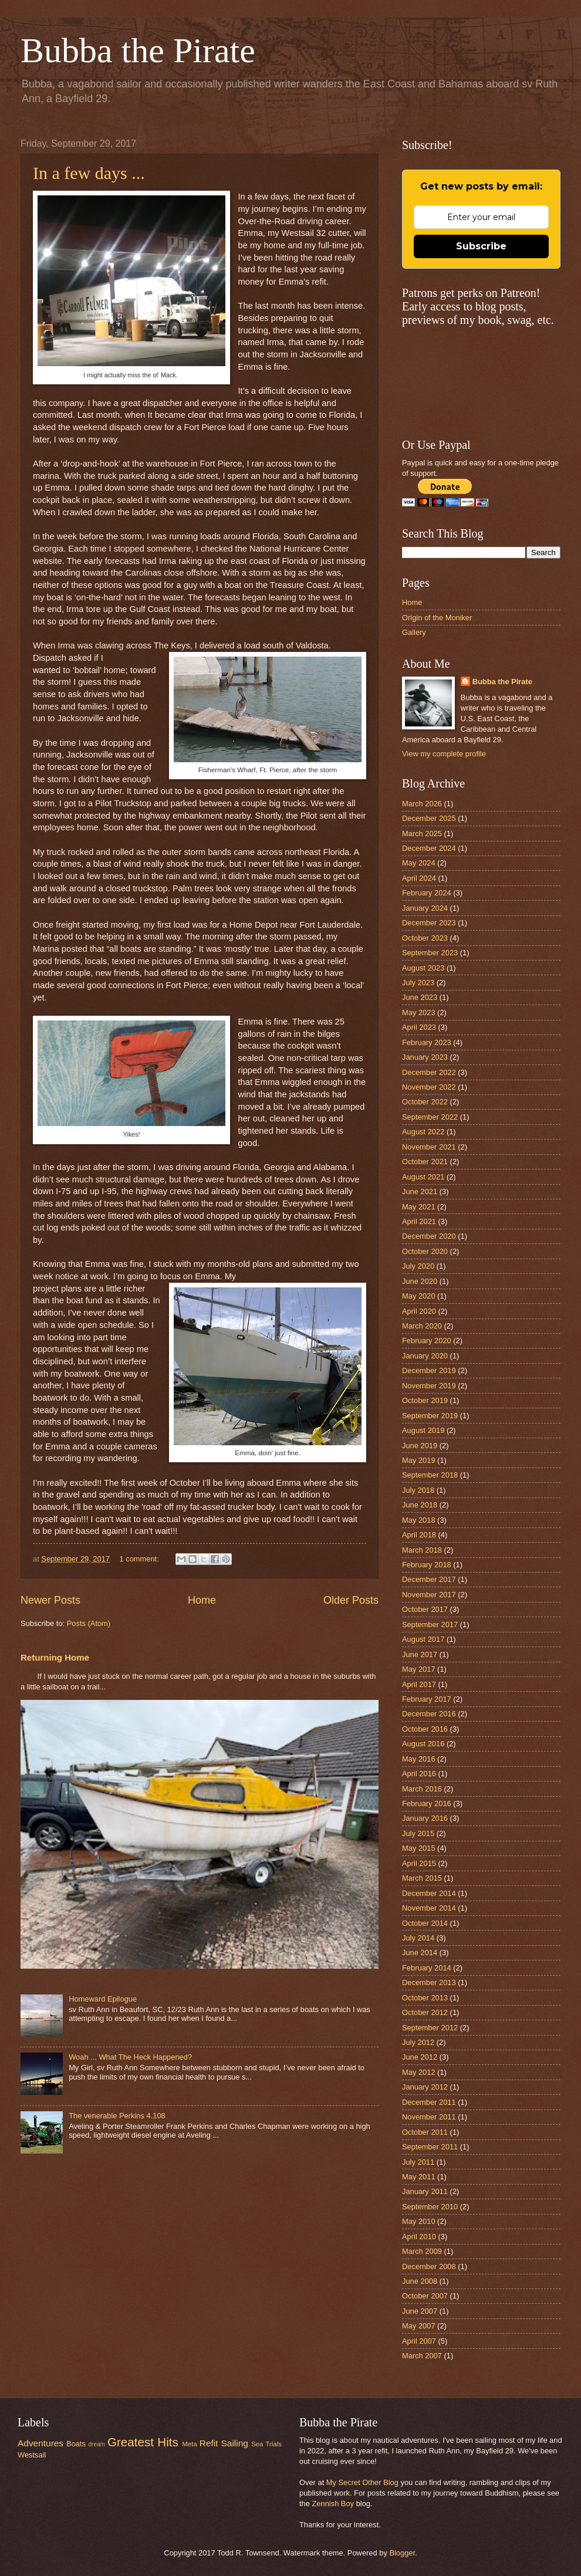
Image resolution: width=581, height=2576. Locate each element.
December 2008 (429, 2266)
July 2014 (418, 1937)
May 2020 (418, 1296)
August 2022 (423, 1131)
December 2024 (429, 848)
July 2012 (418, 2042)
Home (202, 1600)
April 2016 (419, 1773)
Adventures (40, 2443)
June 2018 (419, 1504)
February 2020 (426, 1340)
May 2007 (418, 2325)
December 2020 (429, 1236)
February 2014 (426, 1967)
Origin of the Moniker (437, 617)
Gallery (414, 632)
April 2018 (419, 1534)
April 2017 (419, 1684)
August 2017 (423, 1639)
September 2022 (430, 1117)
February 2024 (426, 892)
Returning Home (55, 1657)
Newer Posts (50, 1600)
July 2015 (418, 1833)
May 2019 (418, 1460)
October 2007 (425, 2295)
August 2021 (423, 1176)
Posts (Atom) (88, 1623)
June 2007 (419, 2311)
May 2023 (418, 1012)
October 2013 (425, 1997)
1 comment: (140, 1558)
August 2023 (423, 968)
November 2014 (429, 1908)
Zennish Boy (333, 2503)
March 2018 (422, 1550)
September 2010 (430, 2206)
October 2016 (425, 1729)
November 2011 (429, 2116)
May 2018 (418, 1520)
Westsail (32, 2454)
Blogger (402, 2552)
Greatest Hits (142, 2442)
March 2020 (422, 1325)
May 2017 (418, 1669)
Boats (76, 2443)
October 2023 (425, 938)
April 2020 (419, 1311)
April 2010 (419, 2236)
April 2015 (419, 1863)
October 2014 (425, 1923)
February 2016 (426, 1803)
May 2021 (418, 1206)
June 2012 (419, 2057)
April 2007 (419, 2341)
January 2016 (425, 1818)
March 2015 (422, 1878)
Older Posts (351, 1600)
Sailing (234, 2443)
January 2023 (425, 1057)
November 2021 (429, 1146)
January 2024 (425, 908)
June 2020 (419, 1281)
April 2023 (419, 1027)
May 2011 (418, 2176)
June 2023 (419, 997)
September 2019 (430, 1415)
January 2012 (425, 2087)
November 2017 (429, 1594)
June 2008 (419, 2281)
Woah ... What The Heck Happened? (130, 2057)
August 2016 (423, 1743)
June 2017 (419, 1654)
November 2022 (429, 1087)
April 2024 (419, 878)
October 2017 (425, 1609)
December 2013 (429, 1982)
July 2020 (418, 1266)
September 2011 (430, 2146)
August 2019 (423, 1430)
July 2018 (418, 1490)
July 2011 (418, 2162)
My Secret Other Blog (362, 2482)
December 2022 (429, 1072)
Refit (209, 2443)
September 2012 (430, 2027)
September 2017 (430, 1624)
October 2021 (425, 1161)
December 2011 (429, 2102)
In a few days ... (89, 172)
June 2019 (419, 1445)
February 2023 (426, 1042)
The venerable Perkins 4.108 (117, 2115)
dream (96, 2444)
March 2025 (422, 833)
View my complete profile (444, 753)
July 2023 (418, 982)
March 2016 (422, 1788)
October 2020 (425, 1251)
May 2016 (418, 1758)
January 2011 (425, 2191)
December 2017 (429, 1579)
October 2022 (425, 1101)
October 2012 (425, 2012)
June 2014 (419, 1952)
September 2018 (430, 1474)
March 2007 (422, 2355)
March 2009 (422, 2251)
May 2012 (418, 2072)
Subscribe (481, 246)
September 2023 (430, 952)
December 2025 (429, 818)
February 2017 (426, 1699)
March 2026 (422, 803)
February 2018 (426, 1564)
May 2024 (418, 862)
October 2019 (425, 1400)
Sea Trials (266, 2443)
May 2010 (418, 2221)
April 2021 (419, 1221)
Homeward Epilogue (103, 1998)
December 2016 (429, 1713)
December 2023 (429, 922)
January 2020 (425, 1355)
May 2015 (418, 1848)
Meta (189, 2443)
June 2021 (419, 1191)
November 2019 (429, 1385)
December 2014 (429, 1893)
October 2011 (425, 2132)
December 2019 (429, 1370)
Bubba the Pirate (138, 50)
